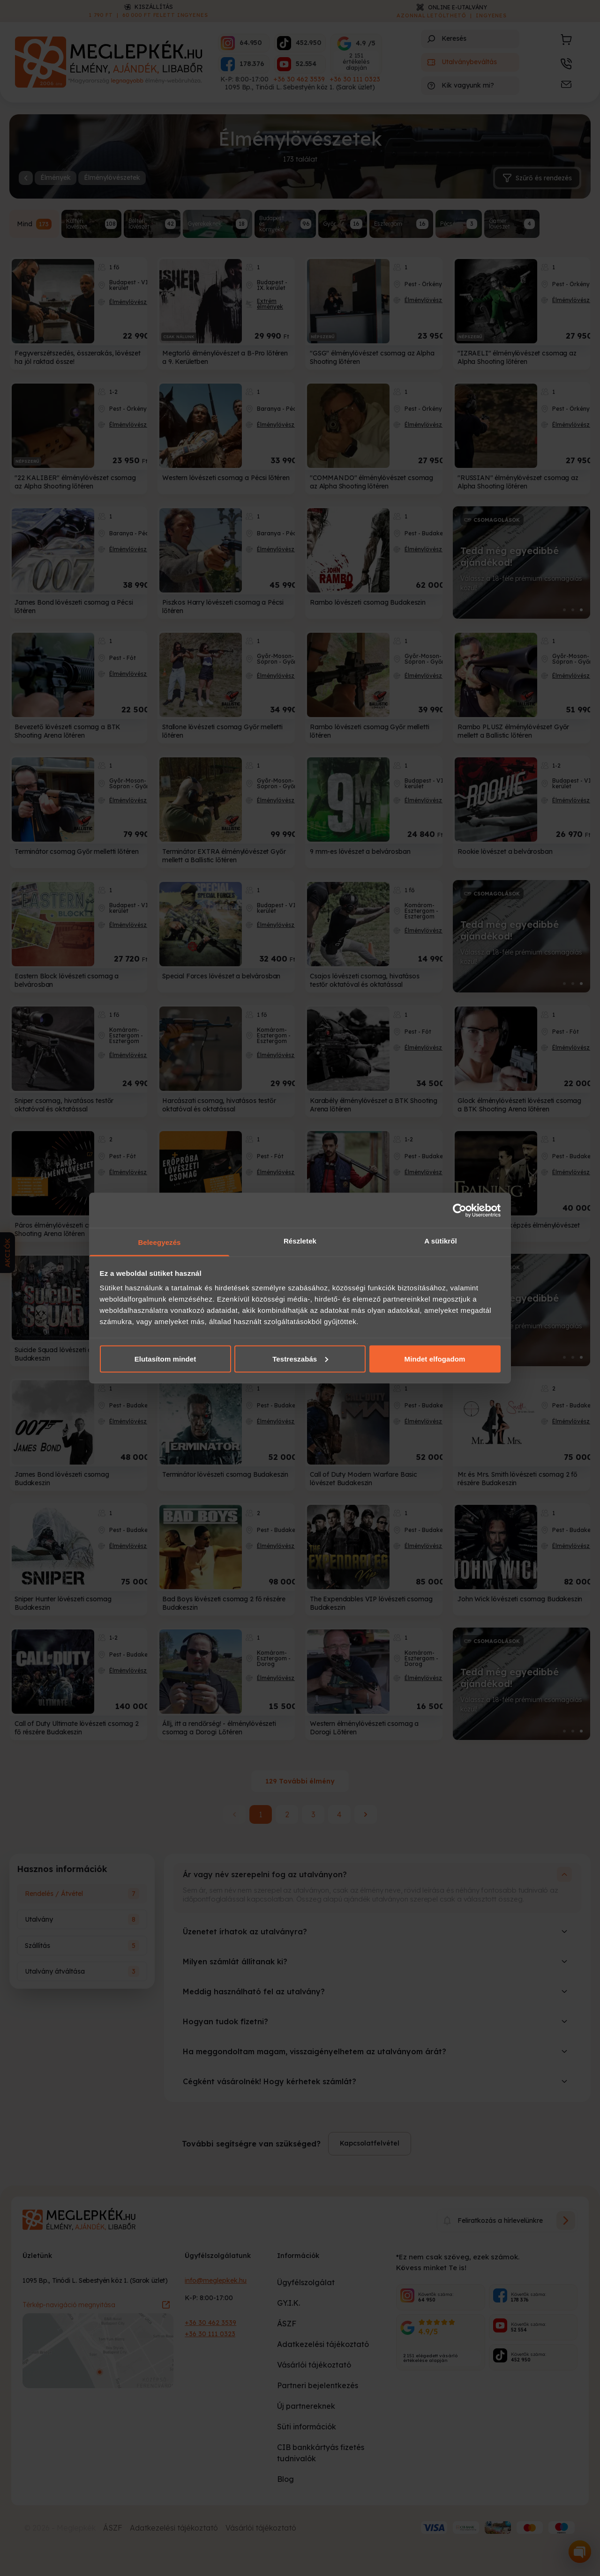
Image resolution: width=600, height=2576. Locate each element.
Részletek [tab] (300, 1241)
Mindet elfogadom (435, 1358)
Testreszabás (300, 1358)
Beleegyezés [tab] (159, 1242)
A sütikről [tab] (440, 1241)
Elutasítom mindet (165, 1358)
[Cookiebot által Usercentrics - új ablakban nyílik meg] (460, 1210)
